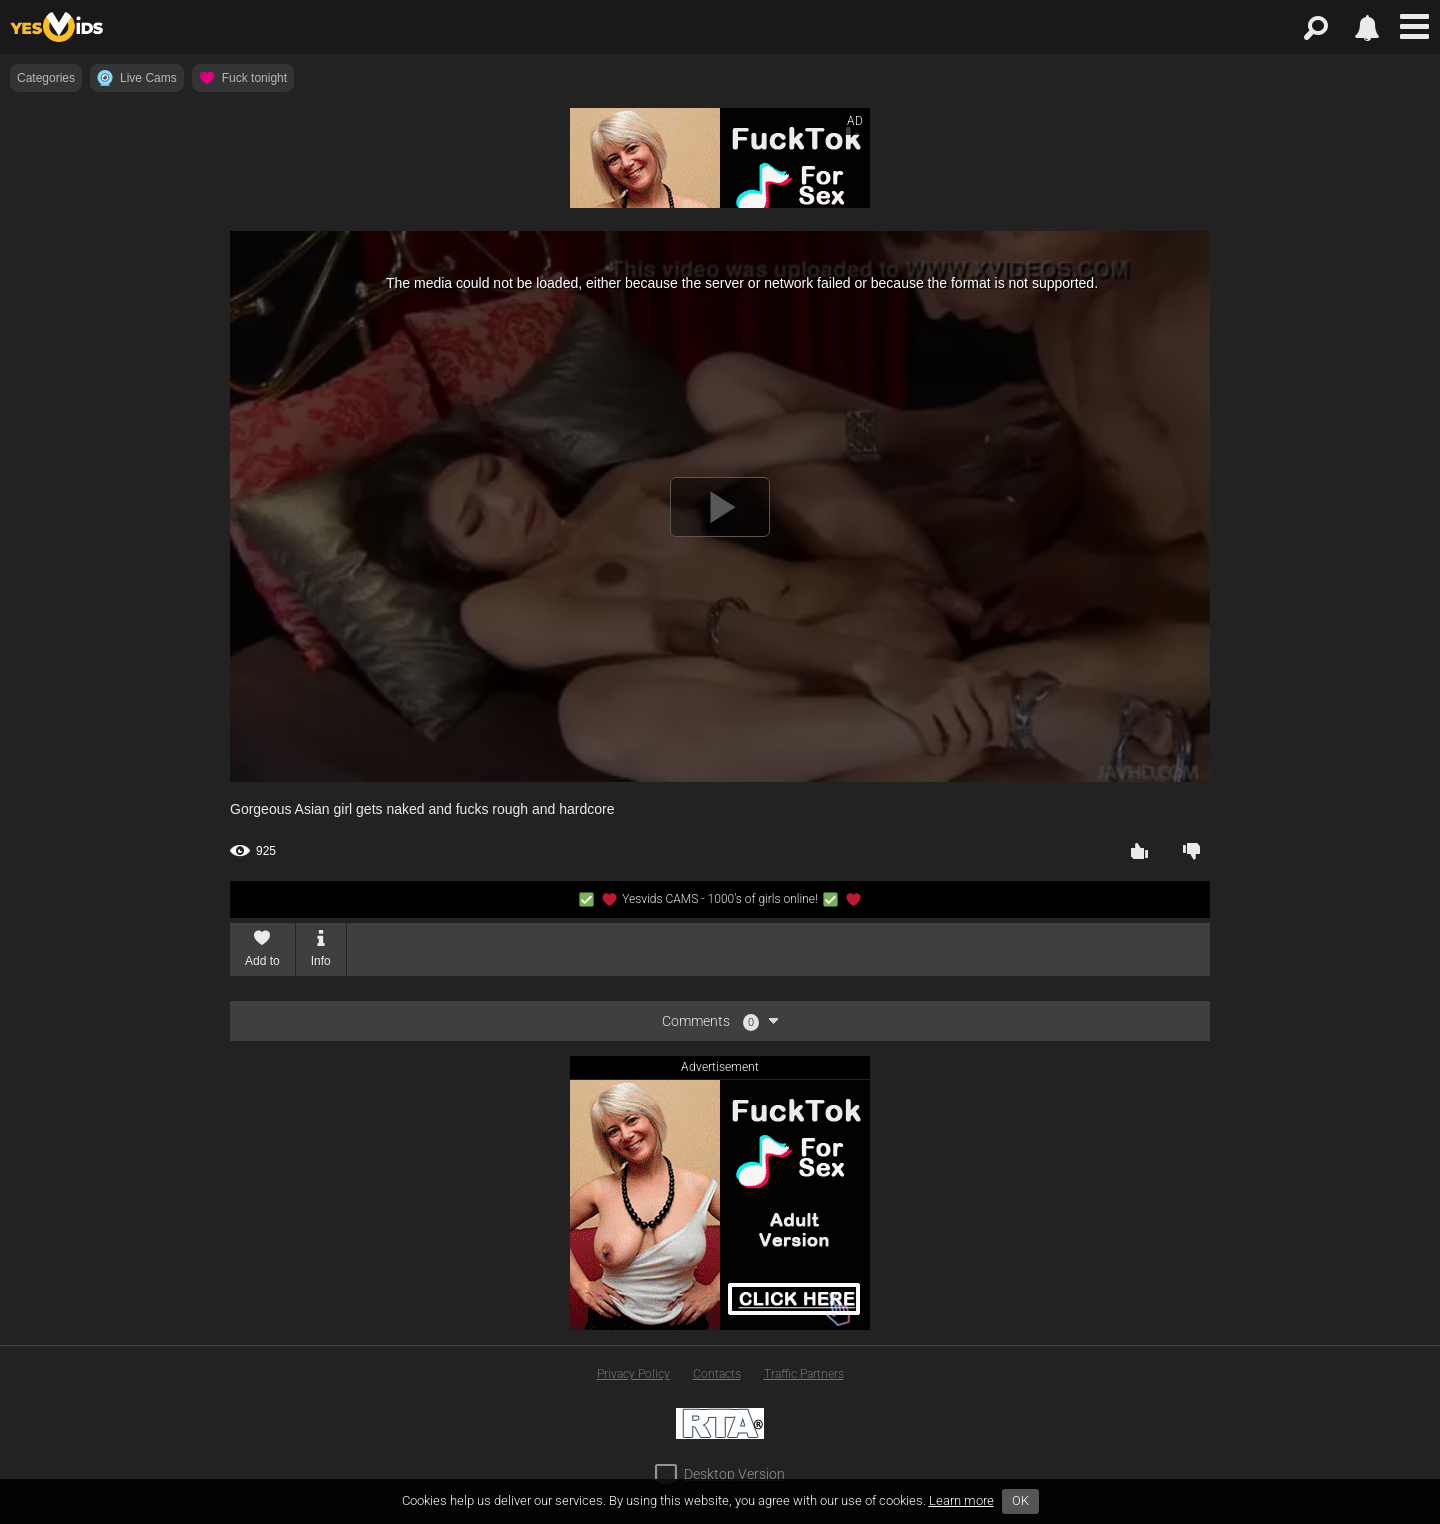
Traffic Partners (804, 1374)
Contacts (717, 1374)
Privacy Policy (633, 1374)
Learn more (961, 1500)
